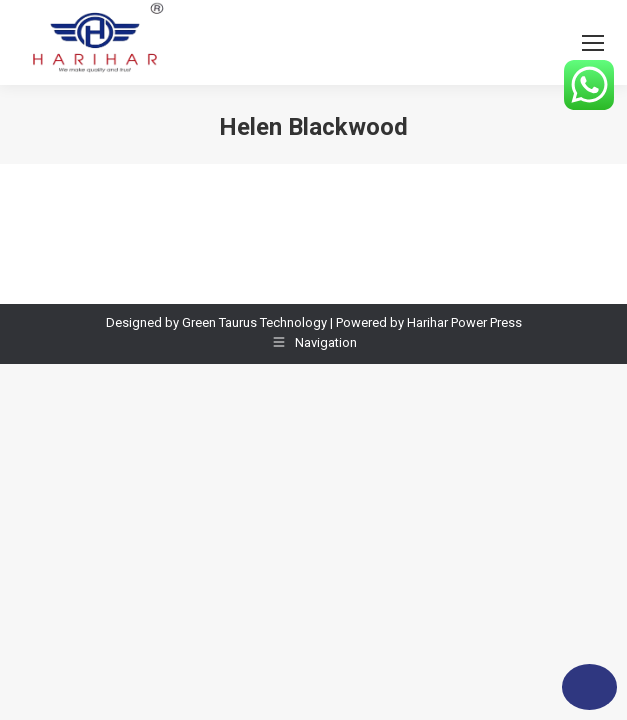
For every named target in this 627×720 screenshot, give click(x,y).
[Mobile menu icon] (593, 43)
